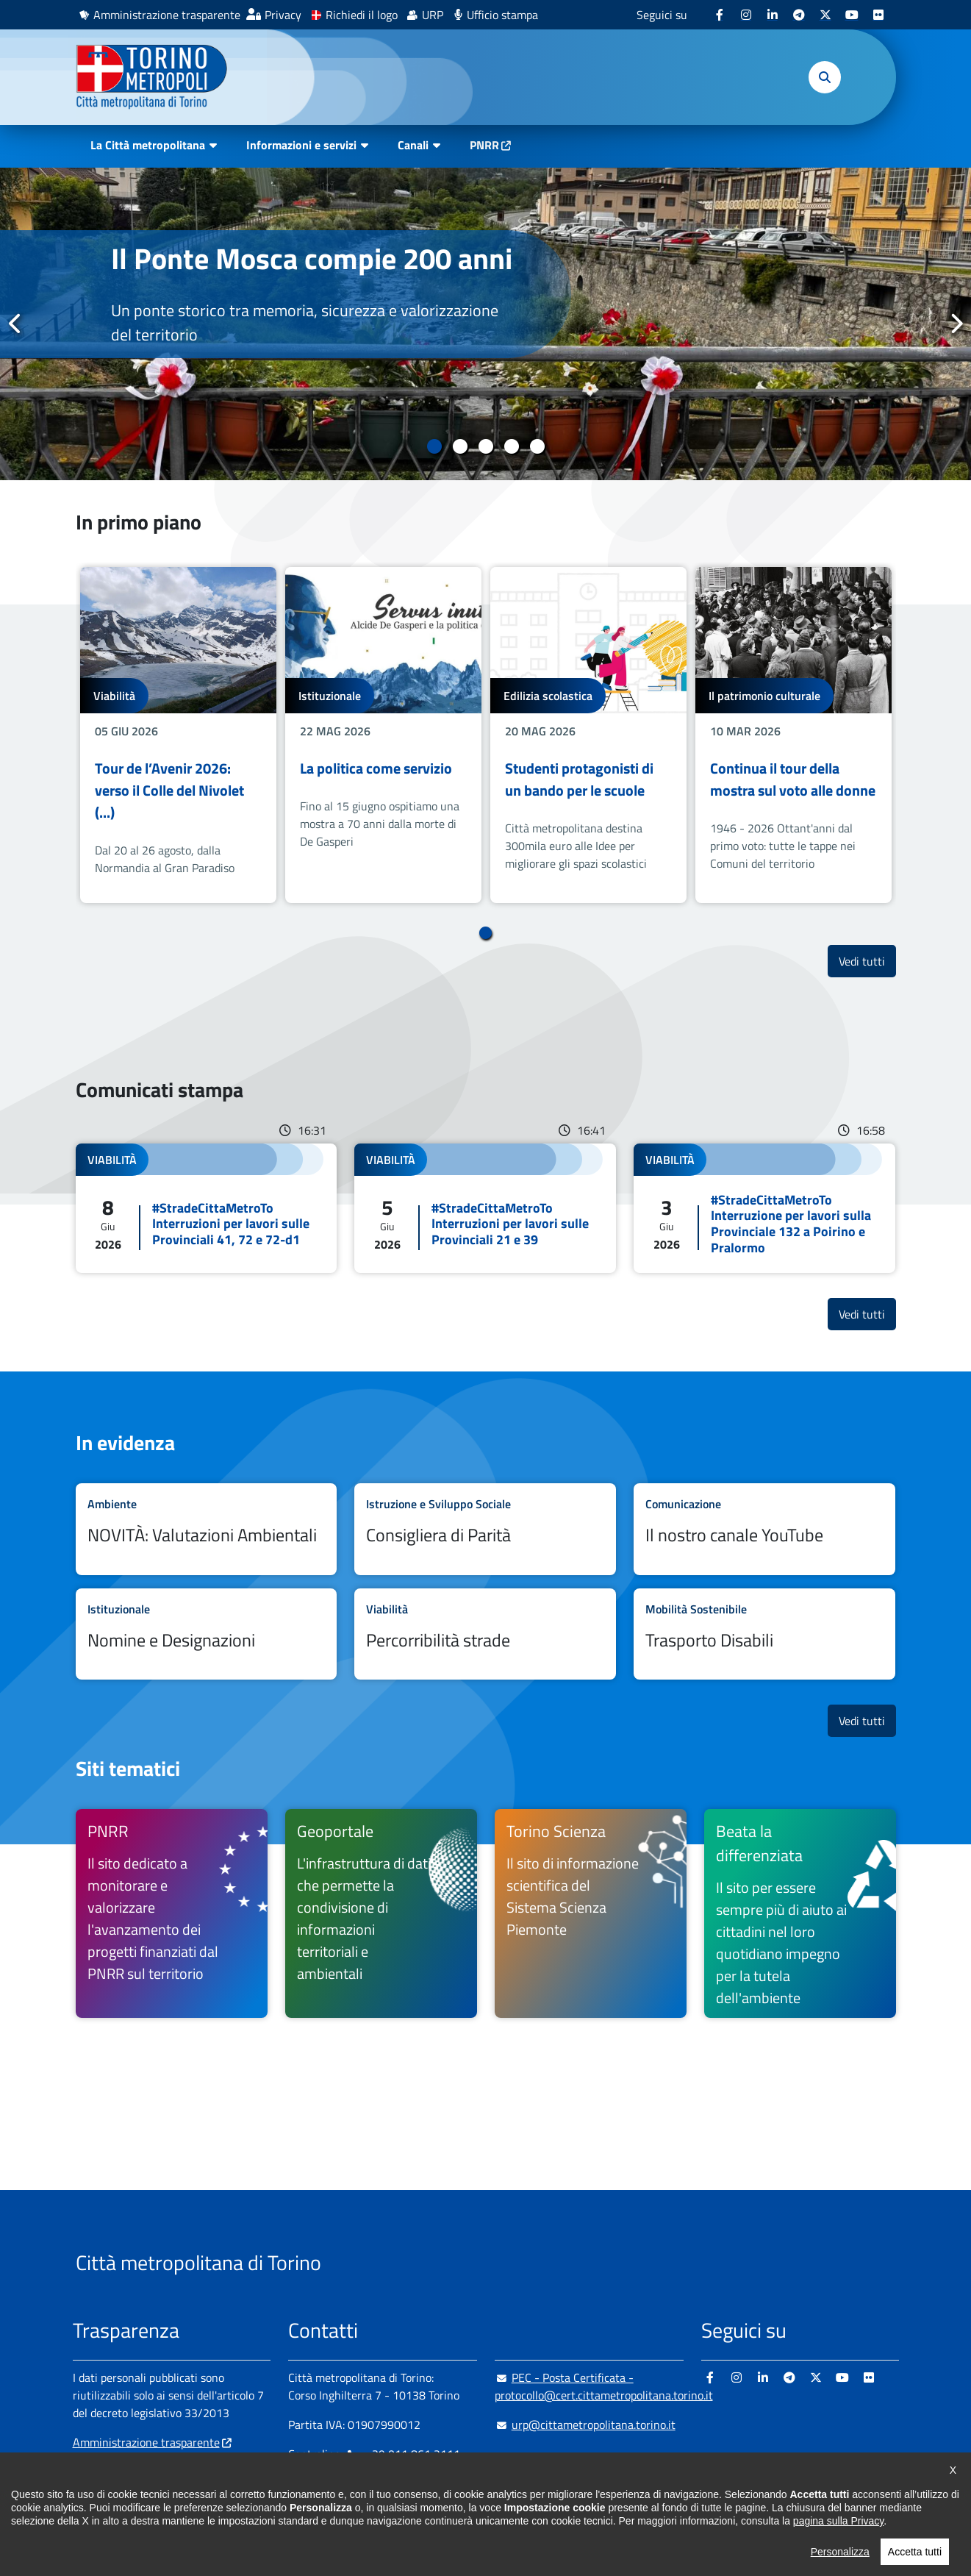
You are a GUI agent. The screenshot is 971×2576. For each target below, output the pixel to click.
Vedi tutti (867, 961)
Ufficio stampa (502, 15)
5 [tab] (537, 446)
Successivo (955, 323)
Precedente (15, 323)
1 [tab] (434, 446)
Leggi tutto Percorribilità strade (485, 1634)
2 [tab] (460, 446)
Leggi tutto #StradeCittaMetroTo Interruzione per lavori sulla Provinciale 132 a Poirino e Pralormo (764, 1208)
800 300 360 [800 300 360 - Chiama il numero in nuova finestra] (428, 2483)
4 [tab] (511, 446)
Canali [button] (413, 145)
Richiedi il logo (362, 15)
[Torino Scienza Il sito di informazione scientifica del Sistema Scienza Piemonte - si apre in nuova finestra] (591, 1913)
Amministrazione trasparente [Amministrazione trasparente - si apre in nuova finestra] (166, 15)
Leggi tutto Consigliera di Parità (485, 1529)
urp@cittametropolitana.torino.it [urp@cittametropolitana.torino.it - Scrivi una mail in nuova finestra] (585, 2424)
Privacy (283, 15)
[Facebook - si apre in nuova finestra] (719, 15)
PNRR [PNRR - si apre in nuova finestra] (484, 145)
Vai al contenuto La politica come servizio (383, 735)
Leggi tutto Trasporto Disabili (764, 1634)
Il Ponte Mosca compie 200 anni (311, 258)
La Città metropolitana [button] (147, 145)
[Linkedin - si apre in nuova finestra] (772, 15)
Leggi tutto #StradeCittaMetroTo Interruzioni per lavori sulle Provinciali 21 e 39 (485, 1208)
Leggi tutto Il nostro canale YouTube (764, 1529)
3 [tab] (485, 446)
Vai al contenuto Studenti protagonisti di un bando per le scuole (588, 735)
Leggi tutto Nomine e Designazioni (206, 1634)
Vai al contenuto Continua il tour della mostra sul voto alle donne (793, 735)
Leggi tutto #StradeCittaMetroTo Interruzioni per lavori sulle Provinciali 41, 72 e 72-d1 (206, 1208)
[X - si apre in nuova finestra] (825, 15)
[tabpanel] (485, 324)
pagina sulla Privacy (838, 2560)
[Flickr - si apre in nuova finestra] (878, 15)
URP (432, 15)
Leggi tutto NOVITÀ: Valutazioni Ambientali (206, 1529)
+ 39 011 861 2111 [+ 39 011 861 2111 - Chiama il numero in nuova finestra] (402, 2454)
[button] (825, 77)
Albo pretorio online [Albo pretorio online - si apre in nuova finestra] (122, 2464)
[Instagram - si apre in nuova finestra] (746, 15)
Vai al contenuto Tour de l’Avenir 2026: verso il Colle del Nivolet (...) (178, 735)
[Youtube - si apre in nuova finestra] (852, 15)
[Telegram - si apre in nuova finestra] (799, 15)
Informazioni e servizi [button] (301, 145)
